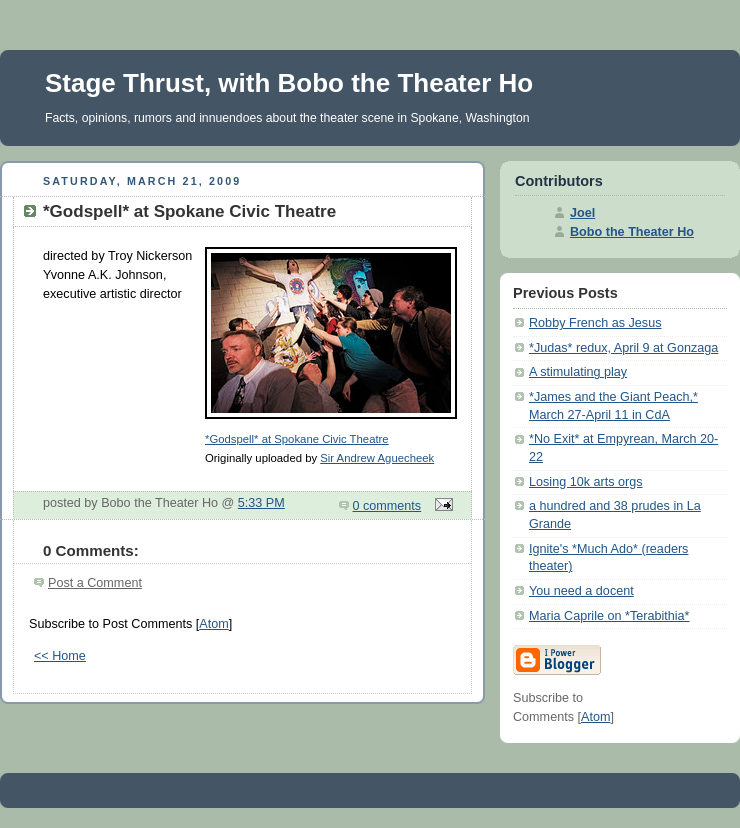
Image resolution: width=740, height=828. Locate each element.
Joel (582, 213)
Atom (213, 624)
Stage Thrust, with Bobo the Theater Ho (289, 83)
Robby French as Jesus (595, 323)
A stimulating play (578, 372)
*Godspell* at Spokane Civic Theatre (297, 439)
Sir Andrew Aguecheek (377, 458)
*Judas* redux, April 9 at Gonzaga (623, 348)
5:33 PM (261, 503)
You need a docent (581, 591)
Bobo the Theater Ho (632, 232)
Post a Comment (95, 583)
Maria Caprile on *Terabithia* (609, 616)
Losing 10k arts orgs (586, 482)
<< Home (60, 656)
